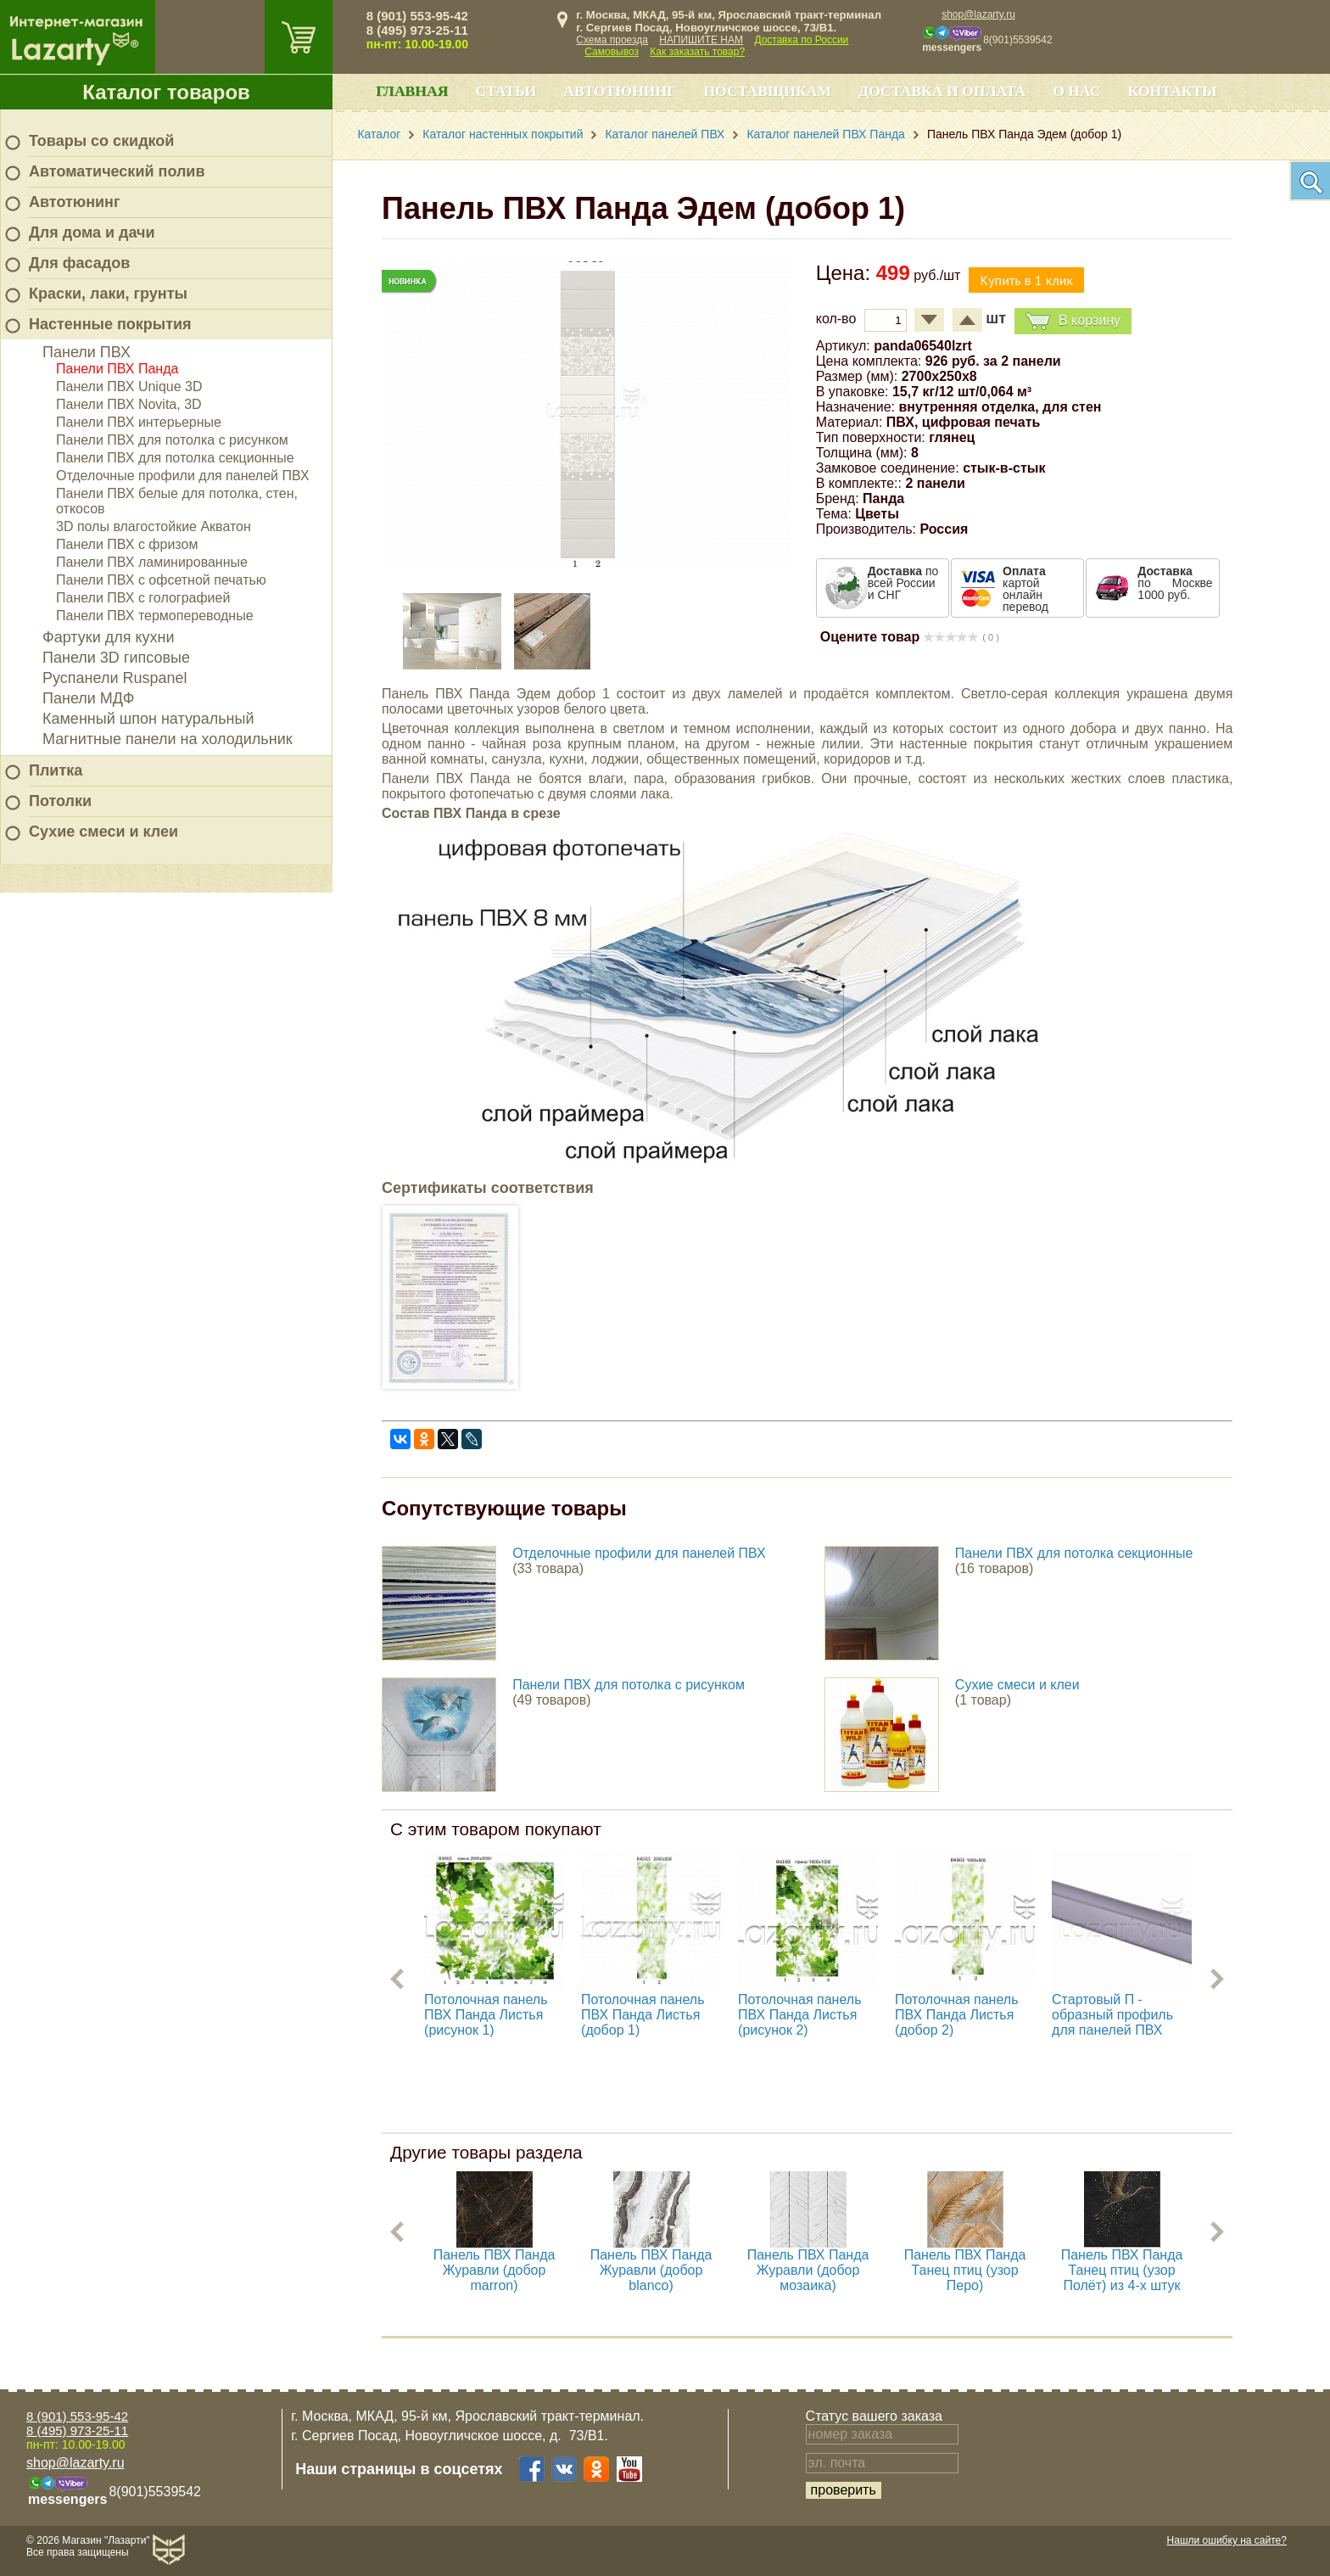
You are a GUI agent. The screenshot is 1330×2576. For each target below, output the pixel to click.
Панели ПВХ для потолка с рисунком (172, 440)
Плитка (55, 770)
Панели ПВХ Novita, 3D (129, 404)
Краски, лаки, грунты (108, 293)
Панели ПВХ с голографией (143, 598)
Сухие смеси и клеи (103, 831)
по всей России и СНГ (903, 583)
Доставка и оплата (941, 90)
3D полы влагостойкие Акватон (153, 526)
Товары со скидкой (101, 140)
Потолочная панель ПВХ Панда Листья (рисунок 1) (485, 2014)
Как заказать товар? (697, 52)
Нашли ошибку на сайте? (1227, 2540)
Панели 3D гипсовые (116, 657)
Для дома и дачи (92, 232)
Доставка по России (801, 40)
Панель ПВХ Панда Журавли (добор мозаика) (808, 2270)
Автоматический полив (117, 171)
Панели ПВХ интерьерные (138, 422)
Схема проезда (612, 40)
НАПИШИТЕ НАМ (701, 40)
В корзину (1072, 321)
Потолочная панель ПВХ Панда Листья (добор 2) (956, 2014)
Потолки (60, 800)
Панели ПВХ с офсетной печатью (161, 580)
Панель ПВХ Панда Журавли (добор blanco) (651, 2270)
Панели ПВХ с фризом (127, 544)
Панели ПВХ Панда (117, 368)
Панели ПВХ (86, 352)
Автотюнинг (74, 201)
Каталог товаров (166, 92)
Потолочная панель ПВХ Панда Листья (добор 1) (642, 2014)
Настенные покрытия (110, 324)
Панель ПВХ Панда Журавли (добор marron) (494, 2270)
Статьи (505, 90)
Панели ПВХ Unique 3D (129, 386)
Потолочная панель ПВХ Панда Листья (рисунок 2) (799, 2014)
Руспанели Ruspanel (114, 677)
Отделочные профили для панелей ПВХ (183, 475)
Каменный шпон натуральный (148, 718)
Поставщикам (767, 90)
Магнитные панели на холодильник (167, 739)
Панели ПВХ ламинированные (152, 562)
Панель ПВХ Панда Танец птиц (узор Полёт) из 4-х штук (1122, 2270)
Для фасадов (79, 263)
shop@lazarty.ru (978, 14)
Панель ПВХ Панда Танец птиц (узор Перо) (965, 2270)
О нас (1076, 90)
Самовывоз (611, 52)
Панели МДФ (88, 698)
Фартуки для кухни (108, 637)
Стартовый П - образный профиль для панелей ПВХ (1112, 2014)
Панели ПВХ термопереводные (155, 615)
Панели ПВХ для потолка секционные (175, 458)
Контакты (1172, 90)
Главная (412, 90)
